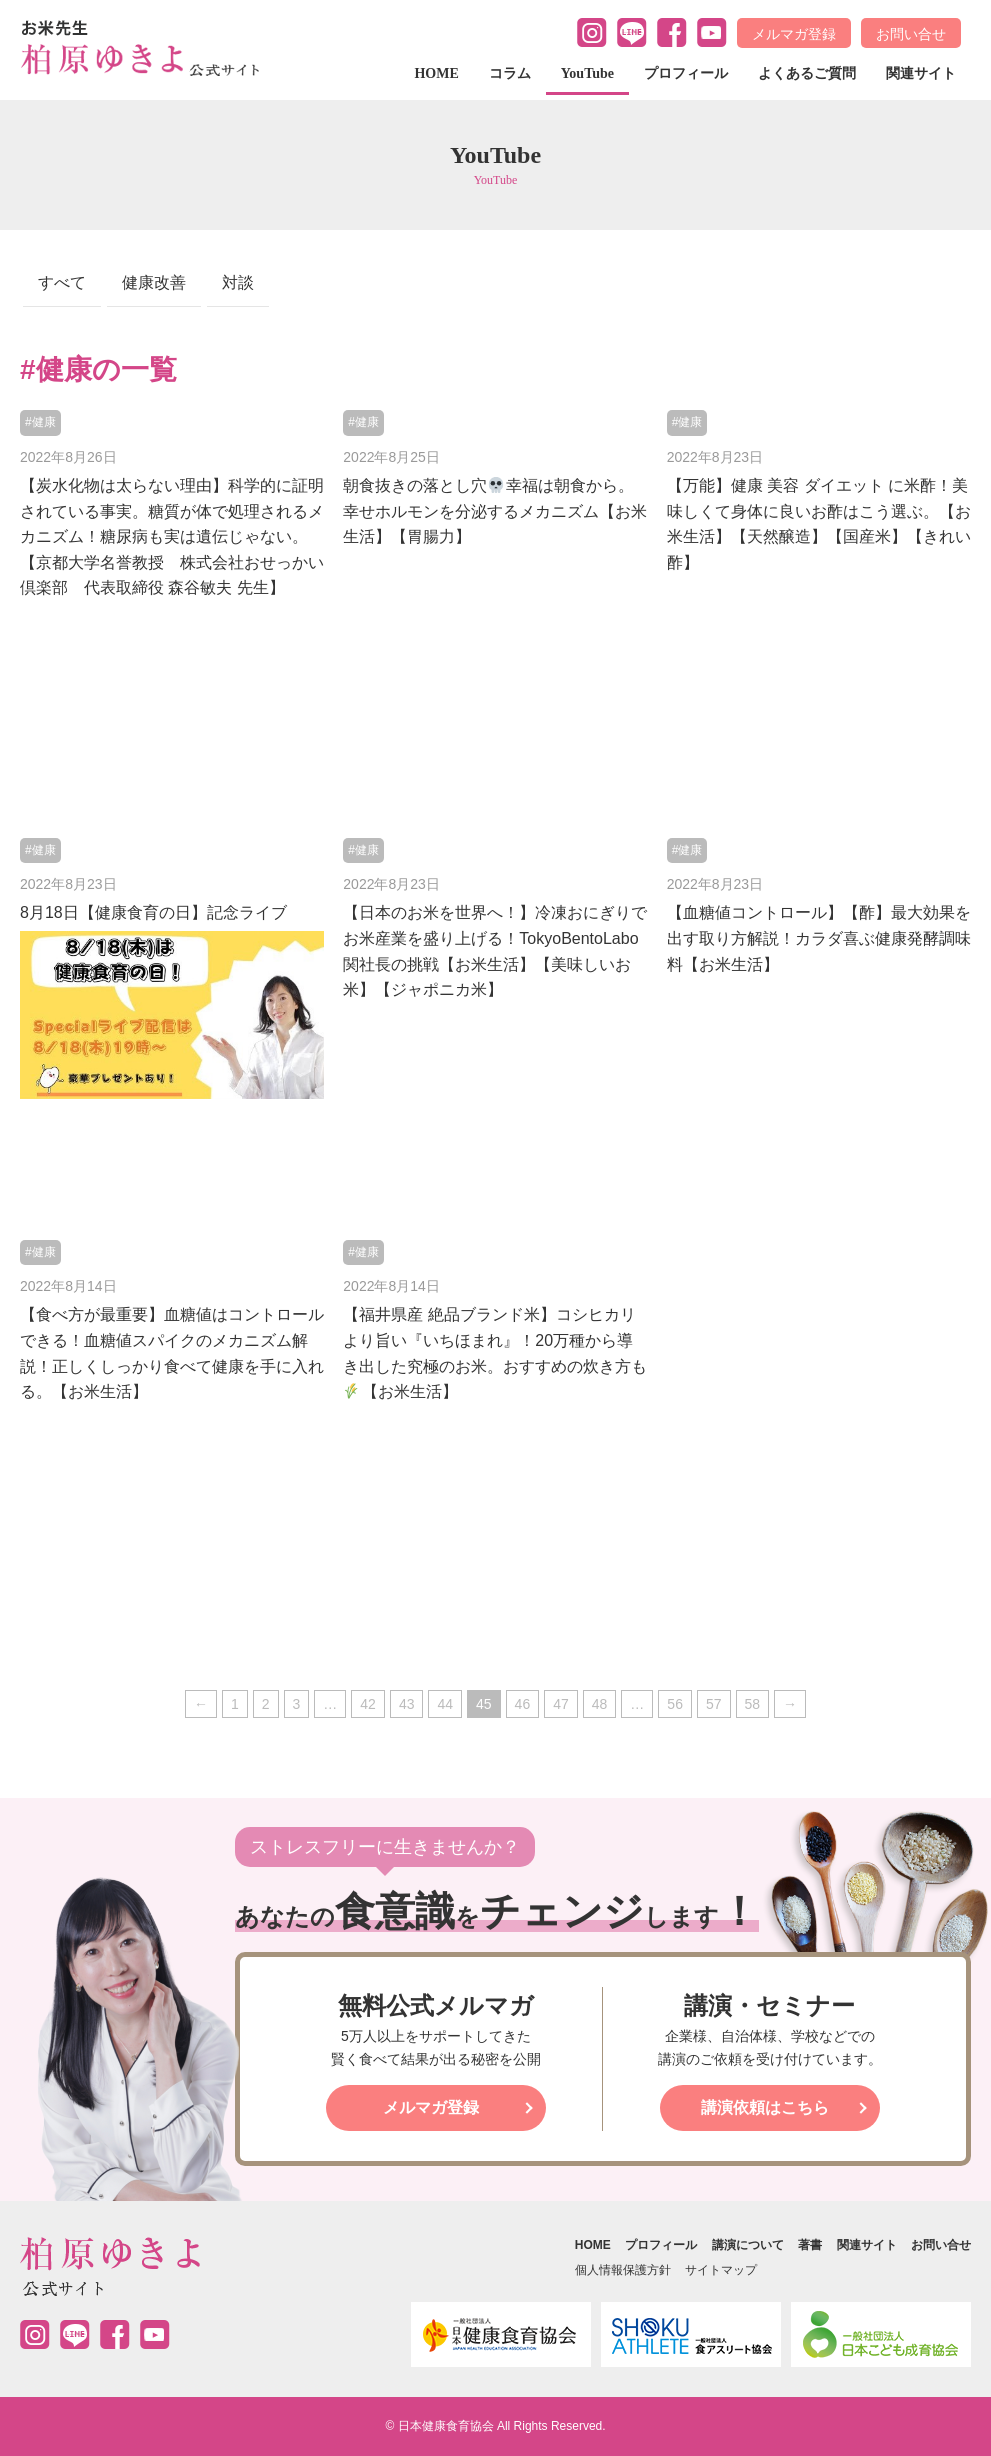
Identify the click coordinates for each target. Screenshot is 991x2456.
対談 (238, 282)
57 (714, 1704)
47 (561, 1704)
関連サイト (921, 73)
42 (368, 1704)
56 (675, 1704)
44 (445, 1704)
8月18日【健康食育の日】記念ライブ (153, 912)
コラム (510, 73)
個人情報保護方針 (623, 2270)
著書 (810, 2245)
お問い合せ (911, 34)
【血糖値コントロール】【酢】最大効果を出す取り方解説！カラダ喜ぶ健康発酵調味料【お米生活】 (819, 938)
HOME (436, 73)
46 (523, 1704)
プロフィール (686, 73)
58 (753, 1704)
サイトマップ (721, 2270)
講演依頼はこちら (765, 2107)
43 (407, 1704)
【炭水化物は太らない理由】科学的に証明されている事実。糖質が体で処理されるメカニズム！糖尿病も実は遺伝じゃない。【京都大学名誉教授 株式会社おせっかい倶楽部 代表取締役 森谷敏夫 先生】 (172, 536)
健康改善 (154, 282)
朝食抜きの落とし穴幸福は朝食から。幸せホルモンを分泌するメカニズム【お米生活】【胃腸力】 (495, 511)
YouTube (587, 73)
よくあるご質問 (807, 73)
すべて (62, 282)
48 (600, 1704)
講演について (748, 2245)
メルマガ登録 (794, 34)
